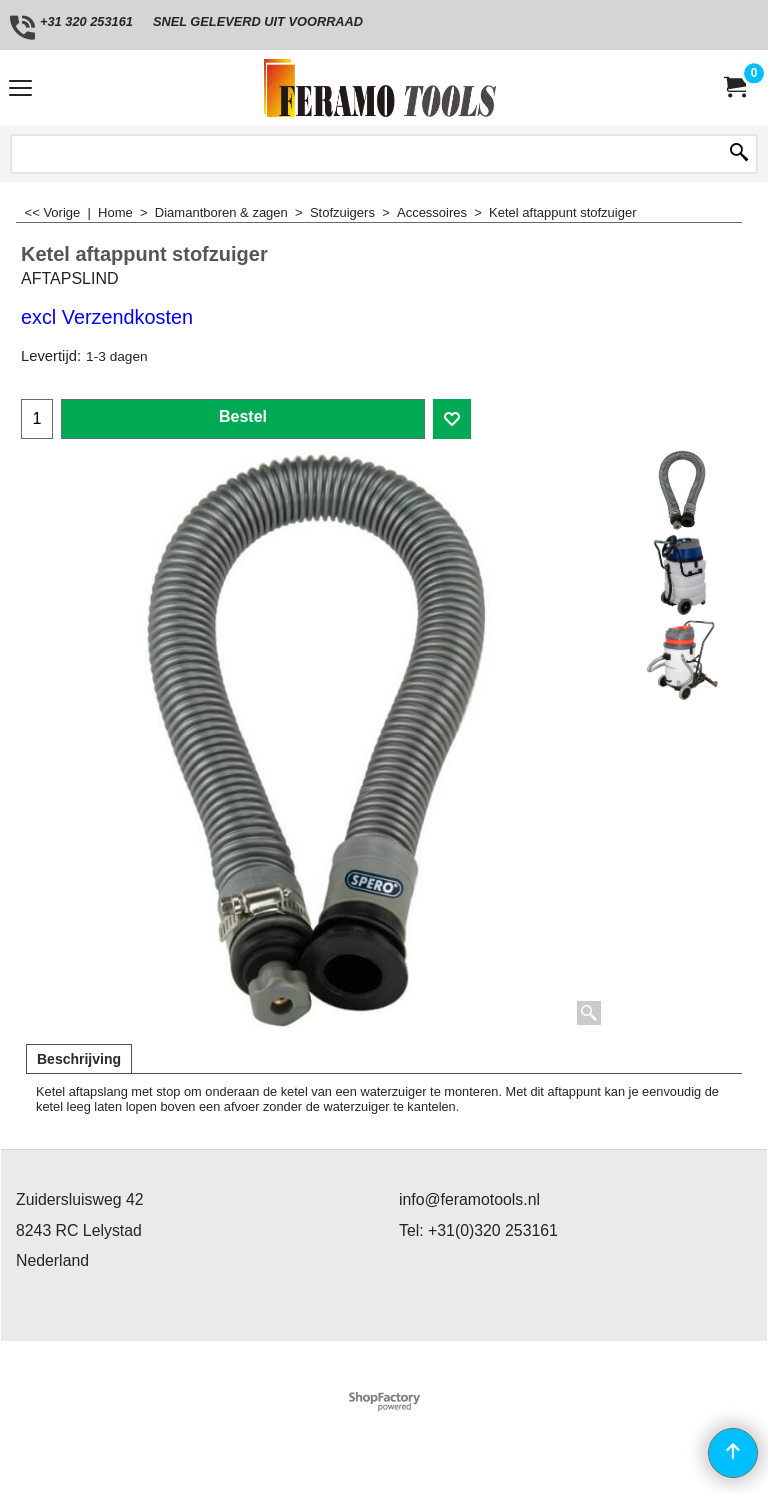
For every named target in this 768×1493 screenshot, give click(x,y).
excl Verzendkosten (107, 317)
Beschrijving (79, 1059)
